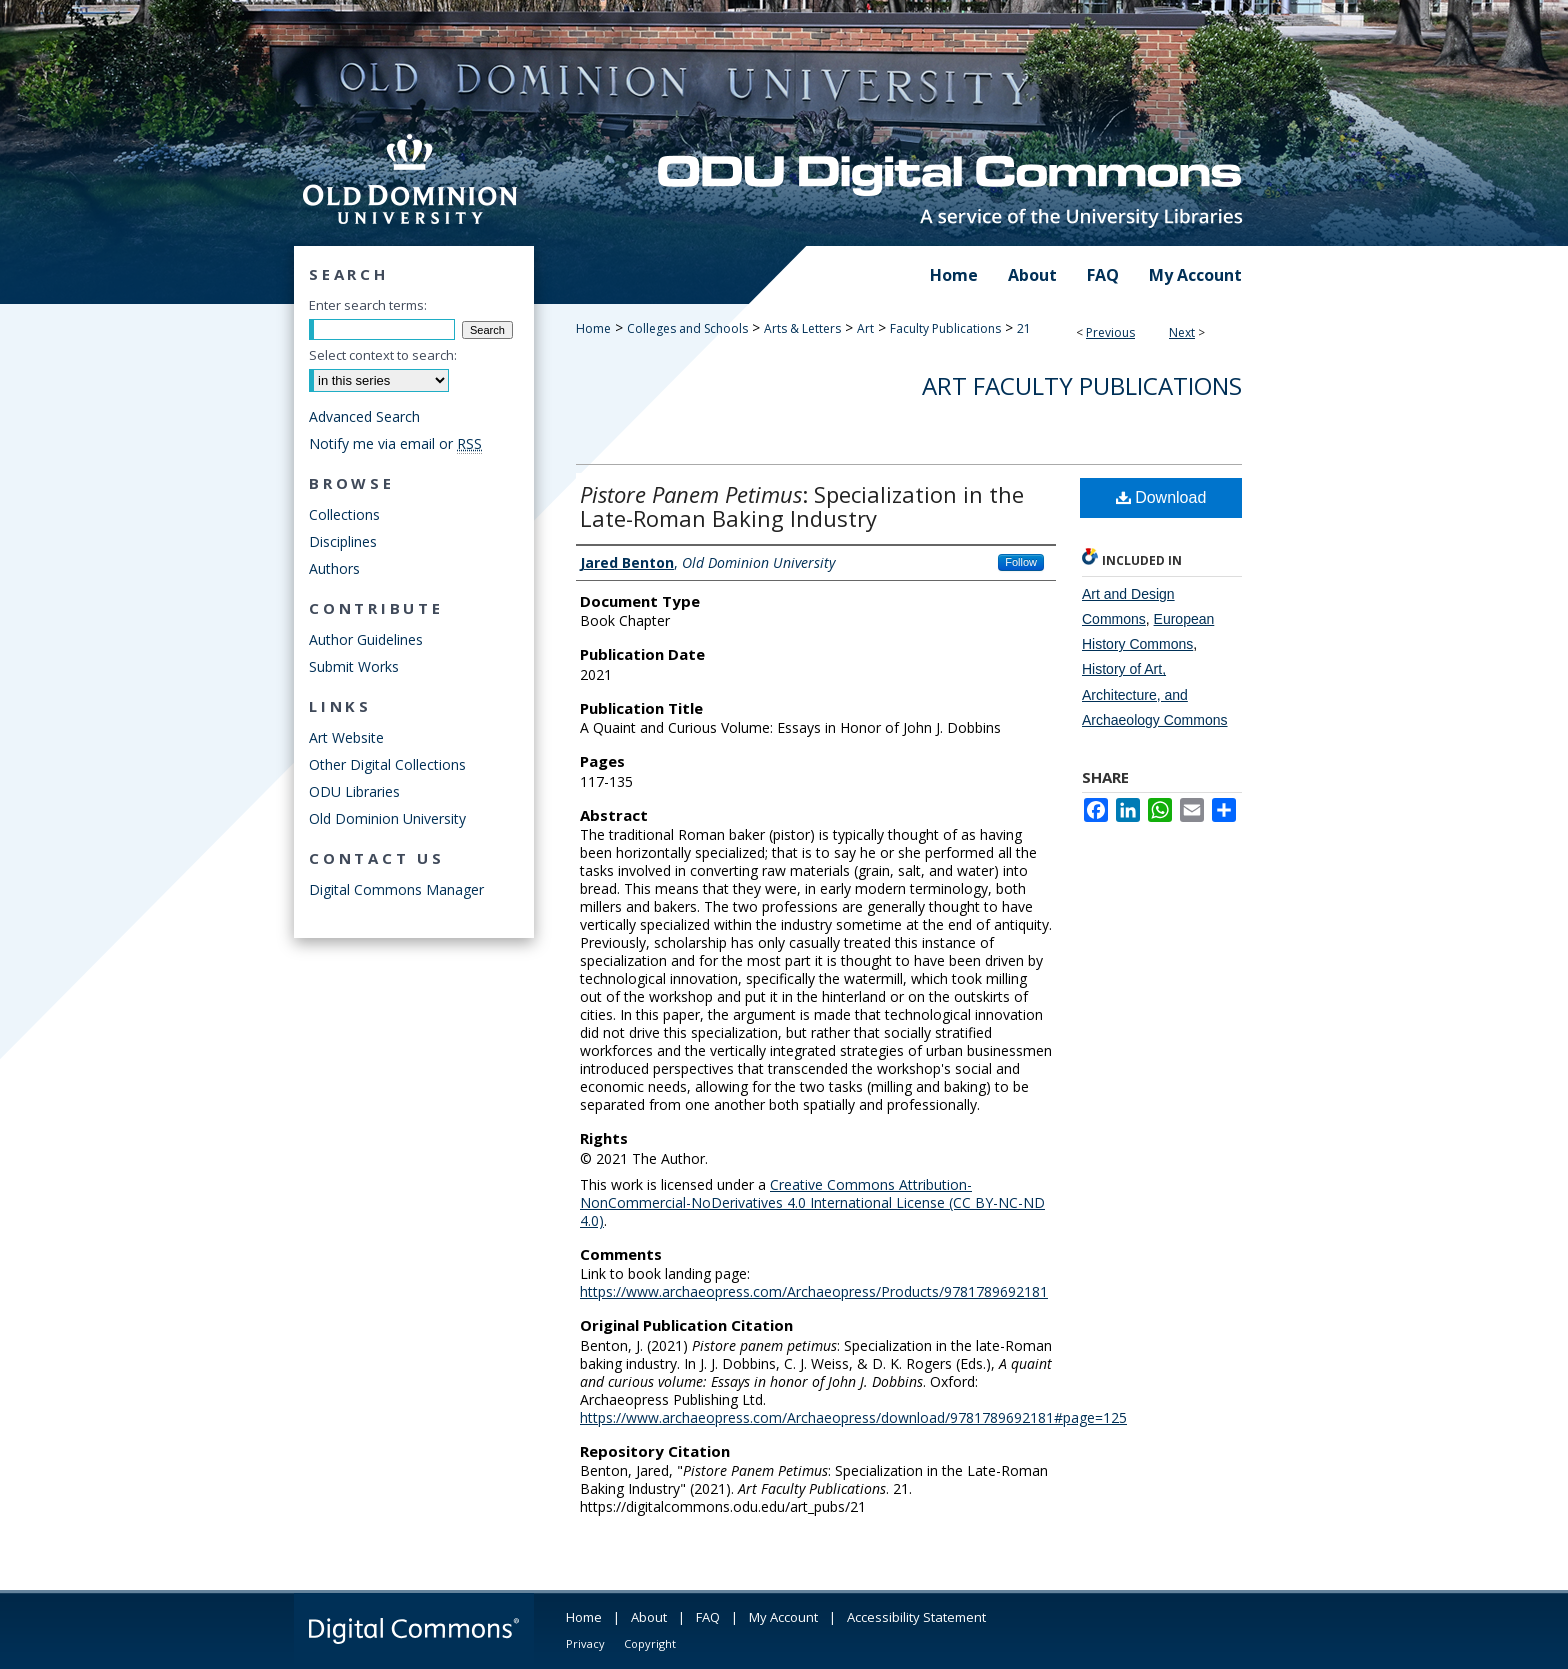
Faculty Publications (945, 328)
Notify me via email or (395, 443)
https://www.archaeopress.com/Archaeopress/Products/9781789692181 (814, 1291)
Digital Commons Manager (396, 889)
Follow (1021, 562)
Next (1182, 332)
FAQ (708, 1617)
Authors (334, 568)
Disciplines (343, 541)
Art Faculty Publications (1082, 385)
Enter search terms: (368, 305)
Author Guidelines (366, 639)
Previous (1110, 332)
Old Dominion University (387, 818)
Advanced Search (364, 416)
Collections (344, 514)
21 (1024, 328)
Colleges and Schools (687, 328)
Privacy (585, 1643)
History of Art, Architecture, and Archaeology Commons (1155, 694)
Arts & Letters (802, 328)
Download (1161, 497)
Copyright (650, 1643)
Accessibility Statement (916, 1617)
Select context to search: (383, 355)
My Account (783, 1617)
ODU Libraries (354, 791)
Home (593, 328)
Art (865, 328)
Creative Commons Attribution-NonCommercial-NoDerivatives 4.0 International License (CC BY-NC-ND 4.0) (812, 1202)
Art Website (346, 737)
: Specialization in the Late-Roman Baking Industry (802, 506)
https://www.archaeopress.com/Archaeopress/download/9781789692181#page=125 (853, 1417)
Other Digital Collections (387, 764)
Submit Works (354, 666)
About (649, 1617)
